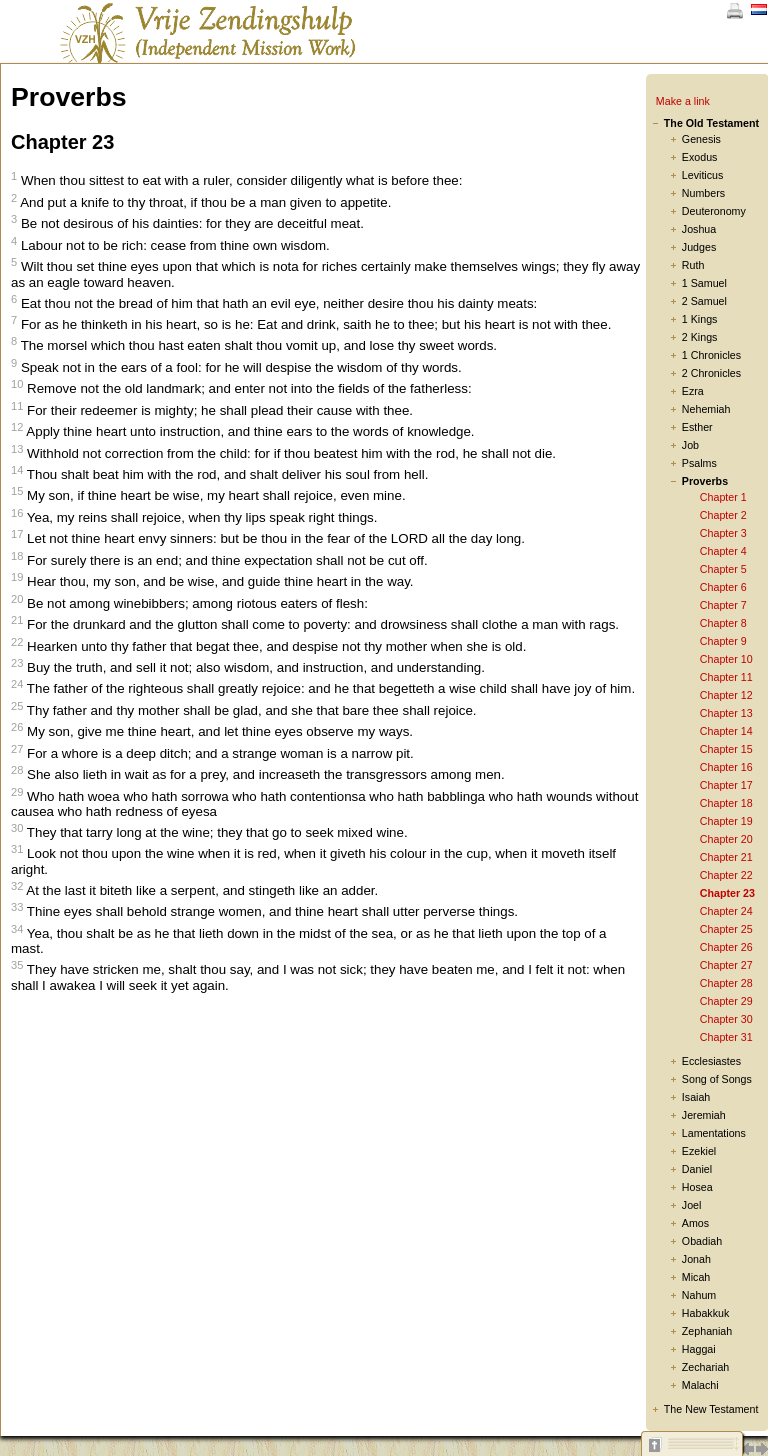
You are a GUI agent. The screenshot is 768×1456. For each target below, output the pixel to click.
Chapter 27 (726, 965)
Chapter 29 (726, 1001)
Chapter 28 (726, 983)
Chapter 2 (723, 515)
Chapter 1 (723, 497)
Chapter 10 (726, 659)
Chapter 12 (726, 695)
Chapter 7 (723, 605)
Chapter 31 (726, 1037)
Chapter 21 (726, 857)
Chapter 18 (726, 803)
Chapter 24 (726, 911)
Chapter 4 (723, 551)
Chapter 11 (726, 677)
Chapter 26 (726, 947)
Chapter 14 (726, 731)
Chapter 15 (726, 749)
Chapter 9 (723, 641)
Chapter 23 (727, 893)
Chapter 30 (726, 1019)
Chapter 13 (726, 713)
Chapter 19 (726, 821)
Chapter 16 (726, 767)
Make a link (683, 101)
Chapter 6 (723, 587)
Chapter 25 (726, 929)
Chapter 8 (723, 623)
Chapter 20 (726, 839)
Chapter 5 (723, 569)
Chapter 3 (723, 533)
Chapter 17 (726, 785)
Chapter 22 (726, 875)
